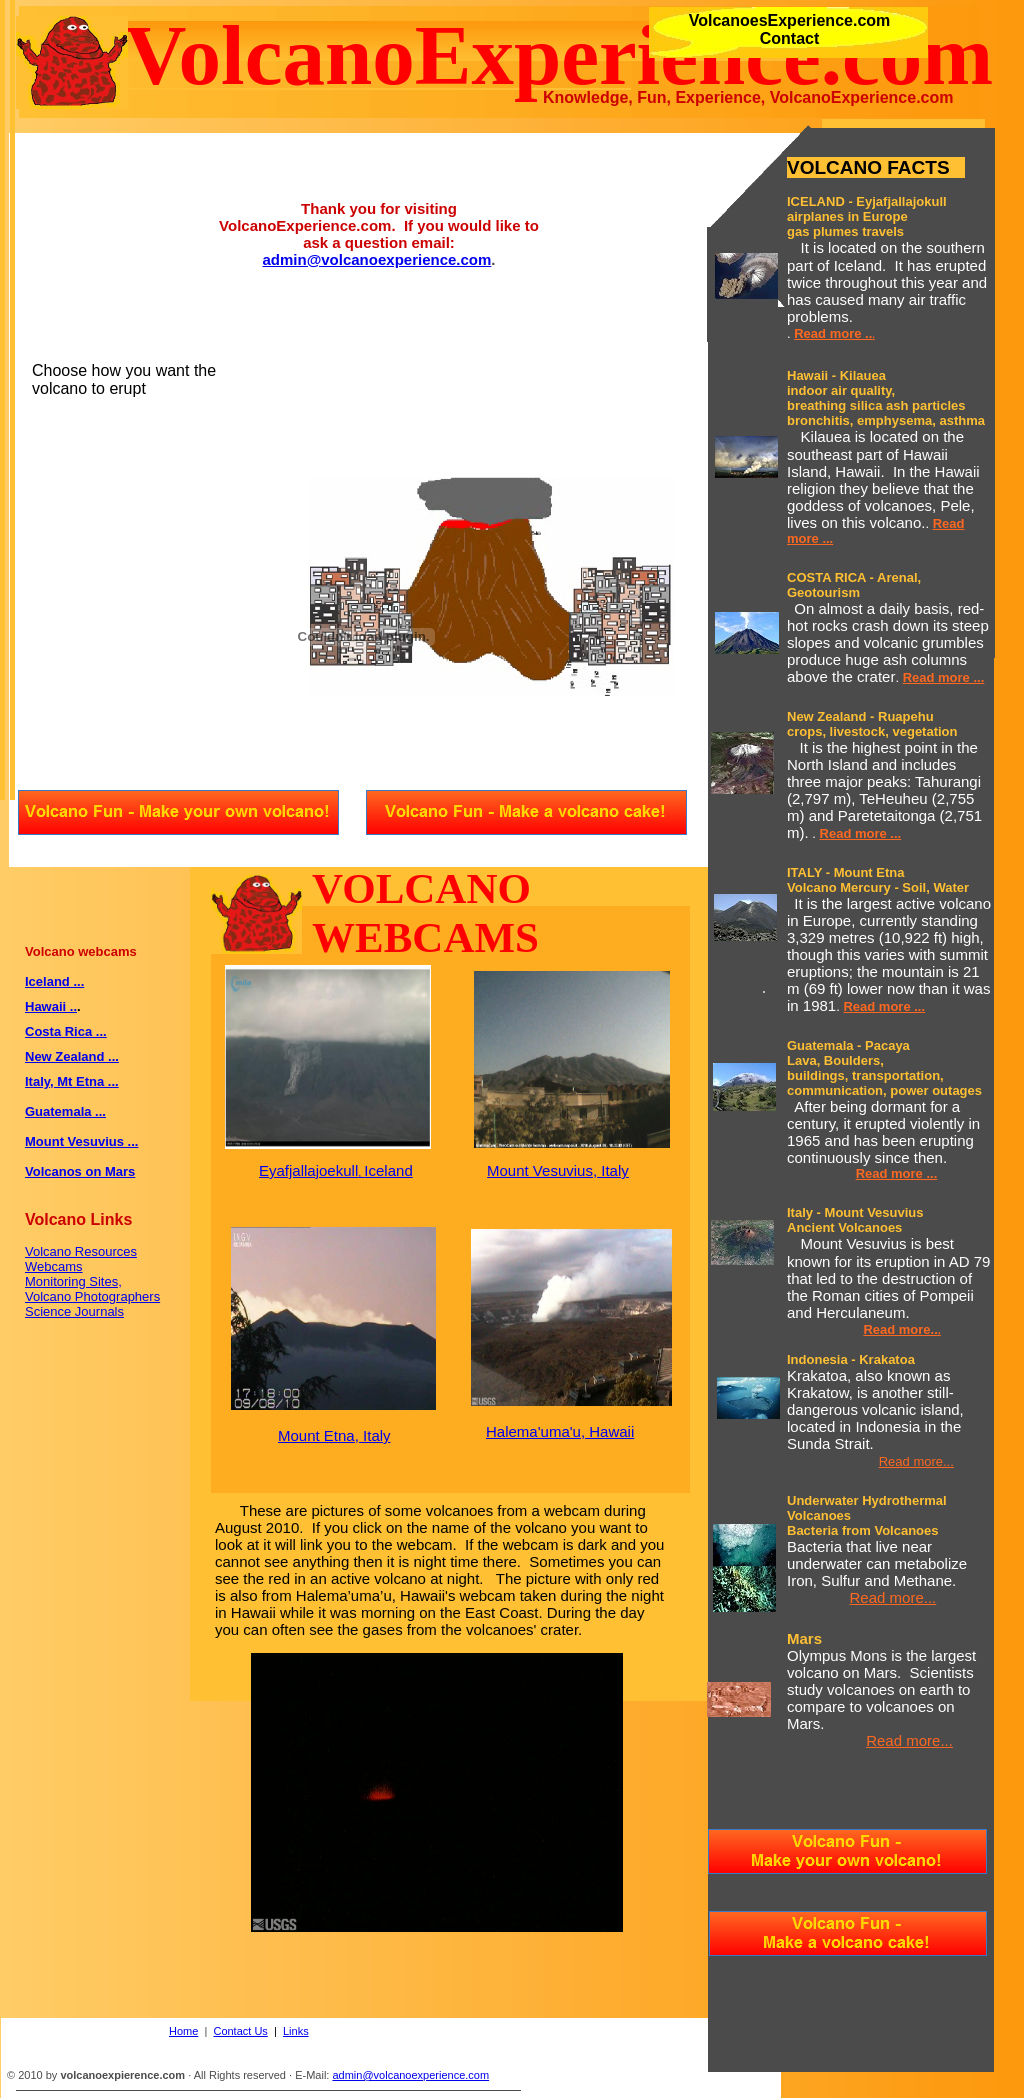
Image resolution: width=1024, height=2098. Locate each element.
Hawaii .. (51, 1006)
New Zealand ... (72, 1056)
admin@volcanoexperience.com (376, 259)
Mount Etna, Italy (334, 1435)
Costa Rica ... (66, 1031)
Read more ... (944, 677)
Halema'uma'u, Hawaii (560, 1431)
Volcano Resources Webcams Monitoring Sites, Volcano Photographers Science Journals (92, 1281)
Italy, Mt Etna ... (72, 1081)
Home (183, 2031)
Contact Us (240, 2031)
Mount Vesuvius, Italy (558, 1170)
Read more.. (900, 1329)
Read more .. (833, 333)
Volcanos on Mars (80, 1171)
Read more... (916, 1461)
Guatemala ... (65, 1111)
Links (296, 2031)
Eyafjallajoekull (308, 1170)
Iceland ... (54, 981)
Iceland (388, 1170)
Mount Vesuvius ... (81, 1141)
